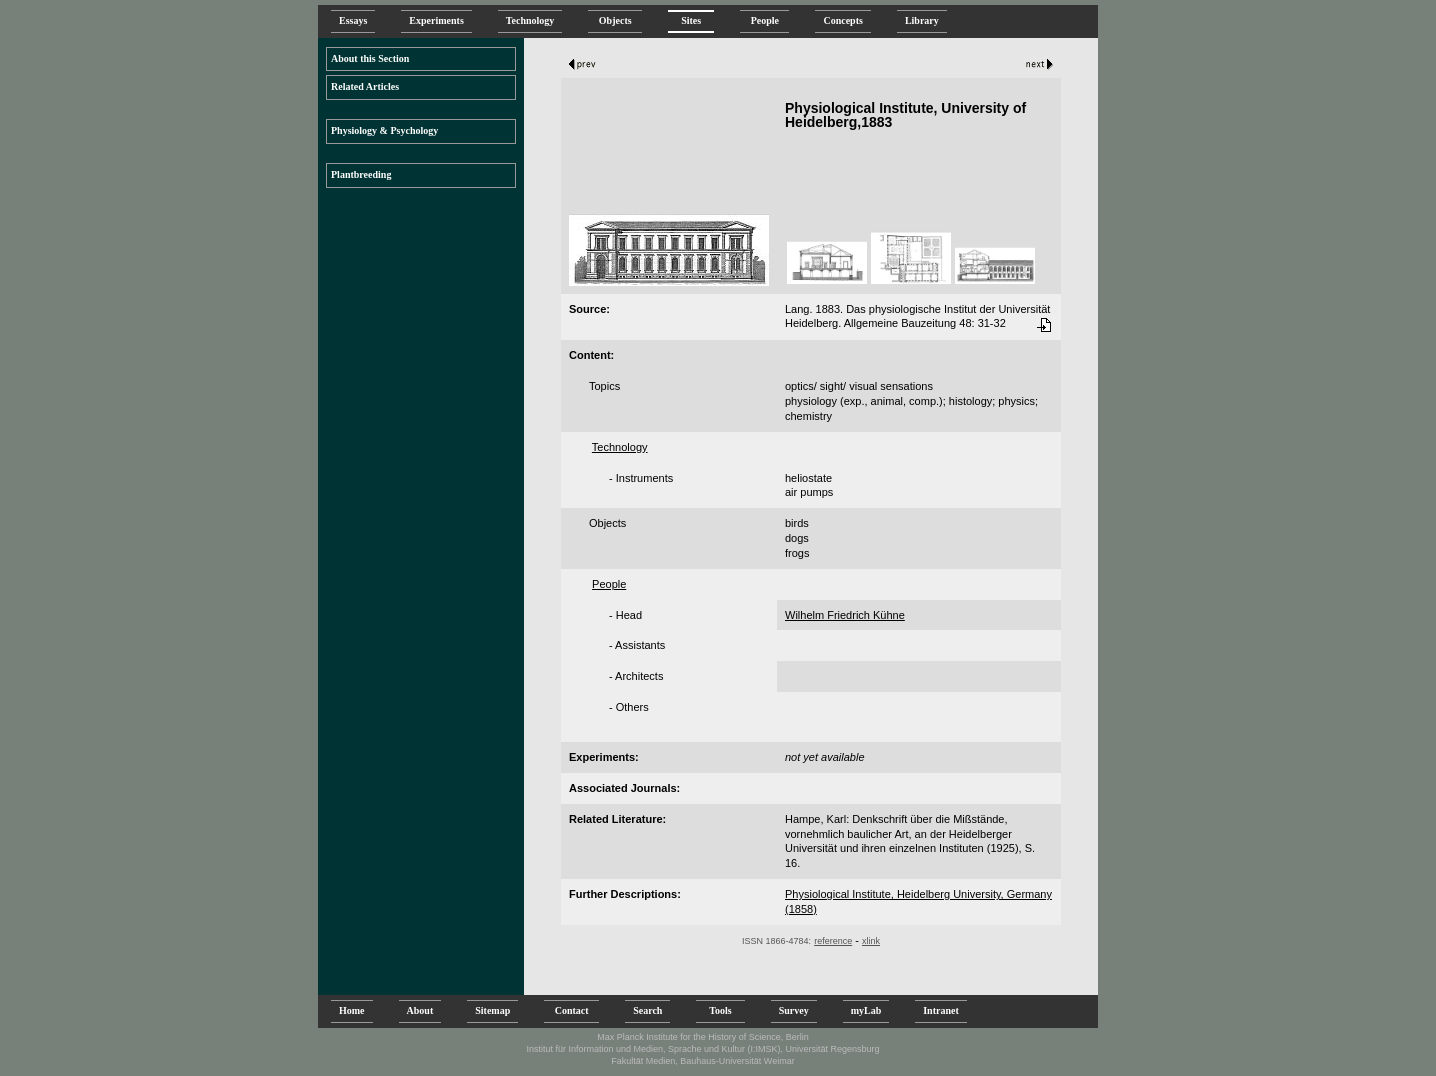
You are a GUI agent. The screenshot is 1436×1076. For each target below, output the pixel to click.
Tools (720, 1010)
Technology (530, 20)
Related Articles (365, 86)
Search (647, 1010)
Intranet (941, 1010)
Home (352, 1010)
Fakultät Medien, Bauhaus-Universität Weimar (702, 1061)
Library (922, 20)
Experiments (436, 20)
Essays (353, 20)
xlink (871, 941)
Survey (794, 1010)
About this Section (370, 58)
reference (833, 941)
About (420, 1010)
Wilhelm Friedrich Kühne (845, 615)
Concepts (842, 20)
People (764, 20)
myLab (866, 1010)
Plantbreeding (361, 174)
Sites (691, 20)
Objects (615, 20)
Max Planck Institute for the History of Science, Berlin (703, 1037)
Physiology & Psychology (384, 130)
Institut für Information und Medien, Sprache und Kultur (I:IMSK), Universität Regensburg (702, 1049)
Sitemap (492, 1010)
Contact (571, 1010)
